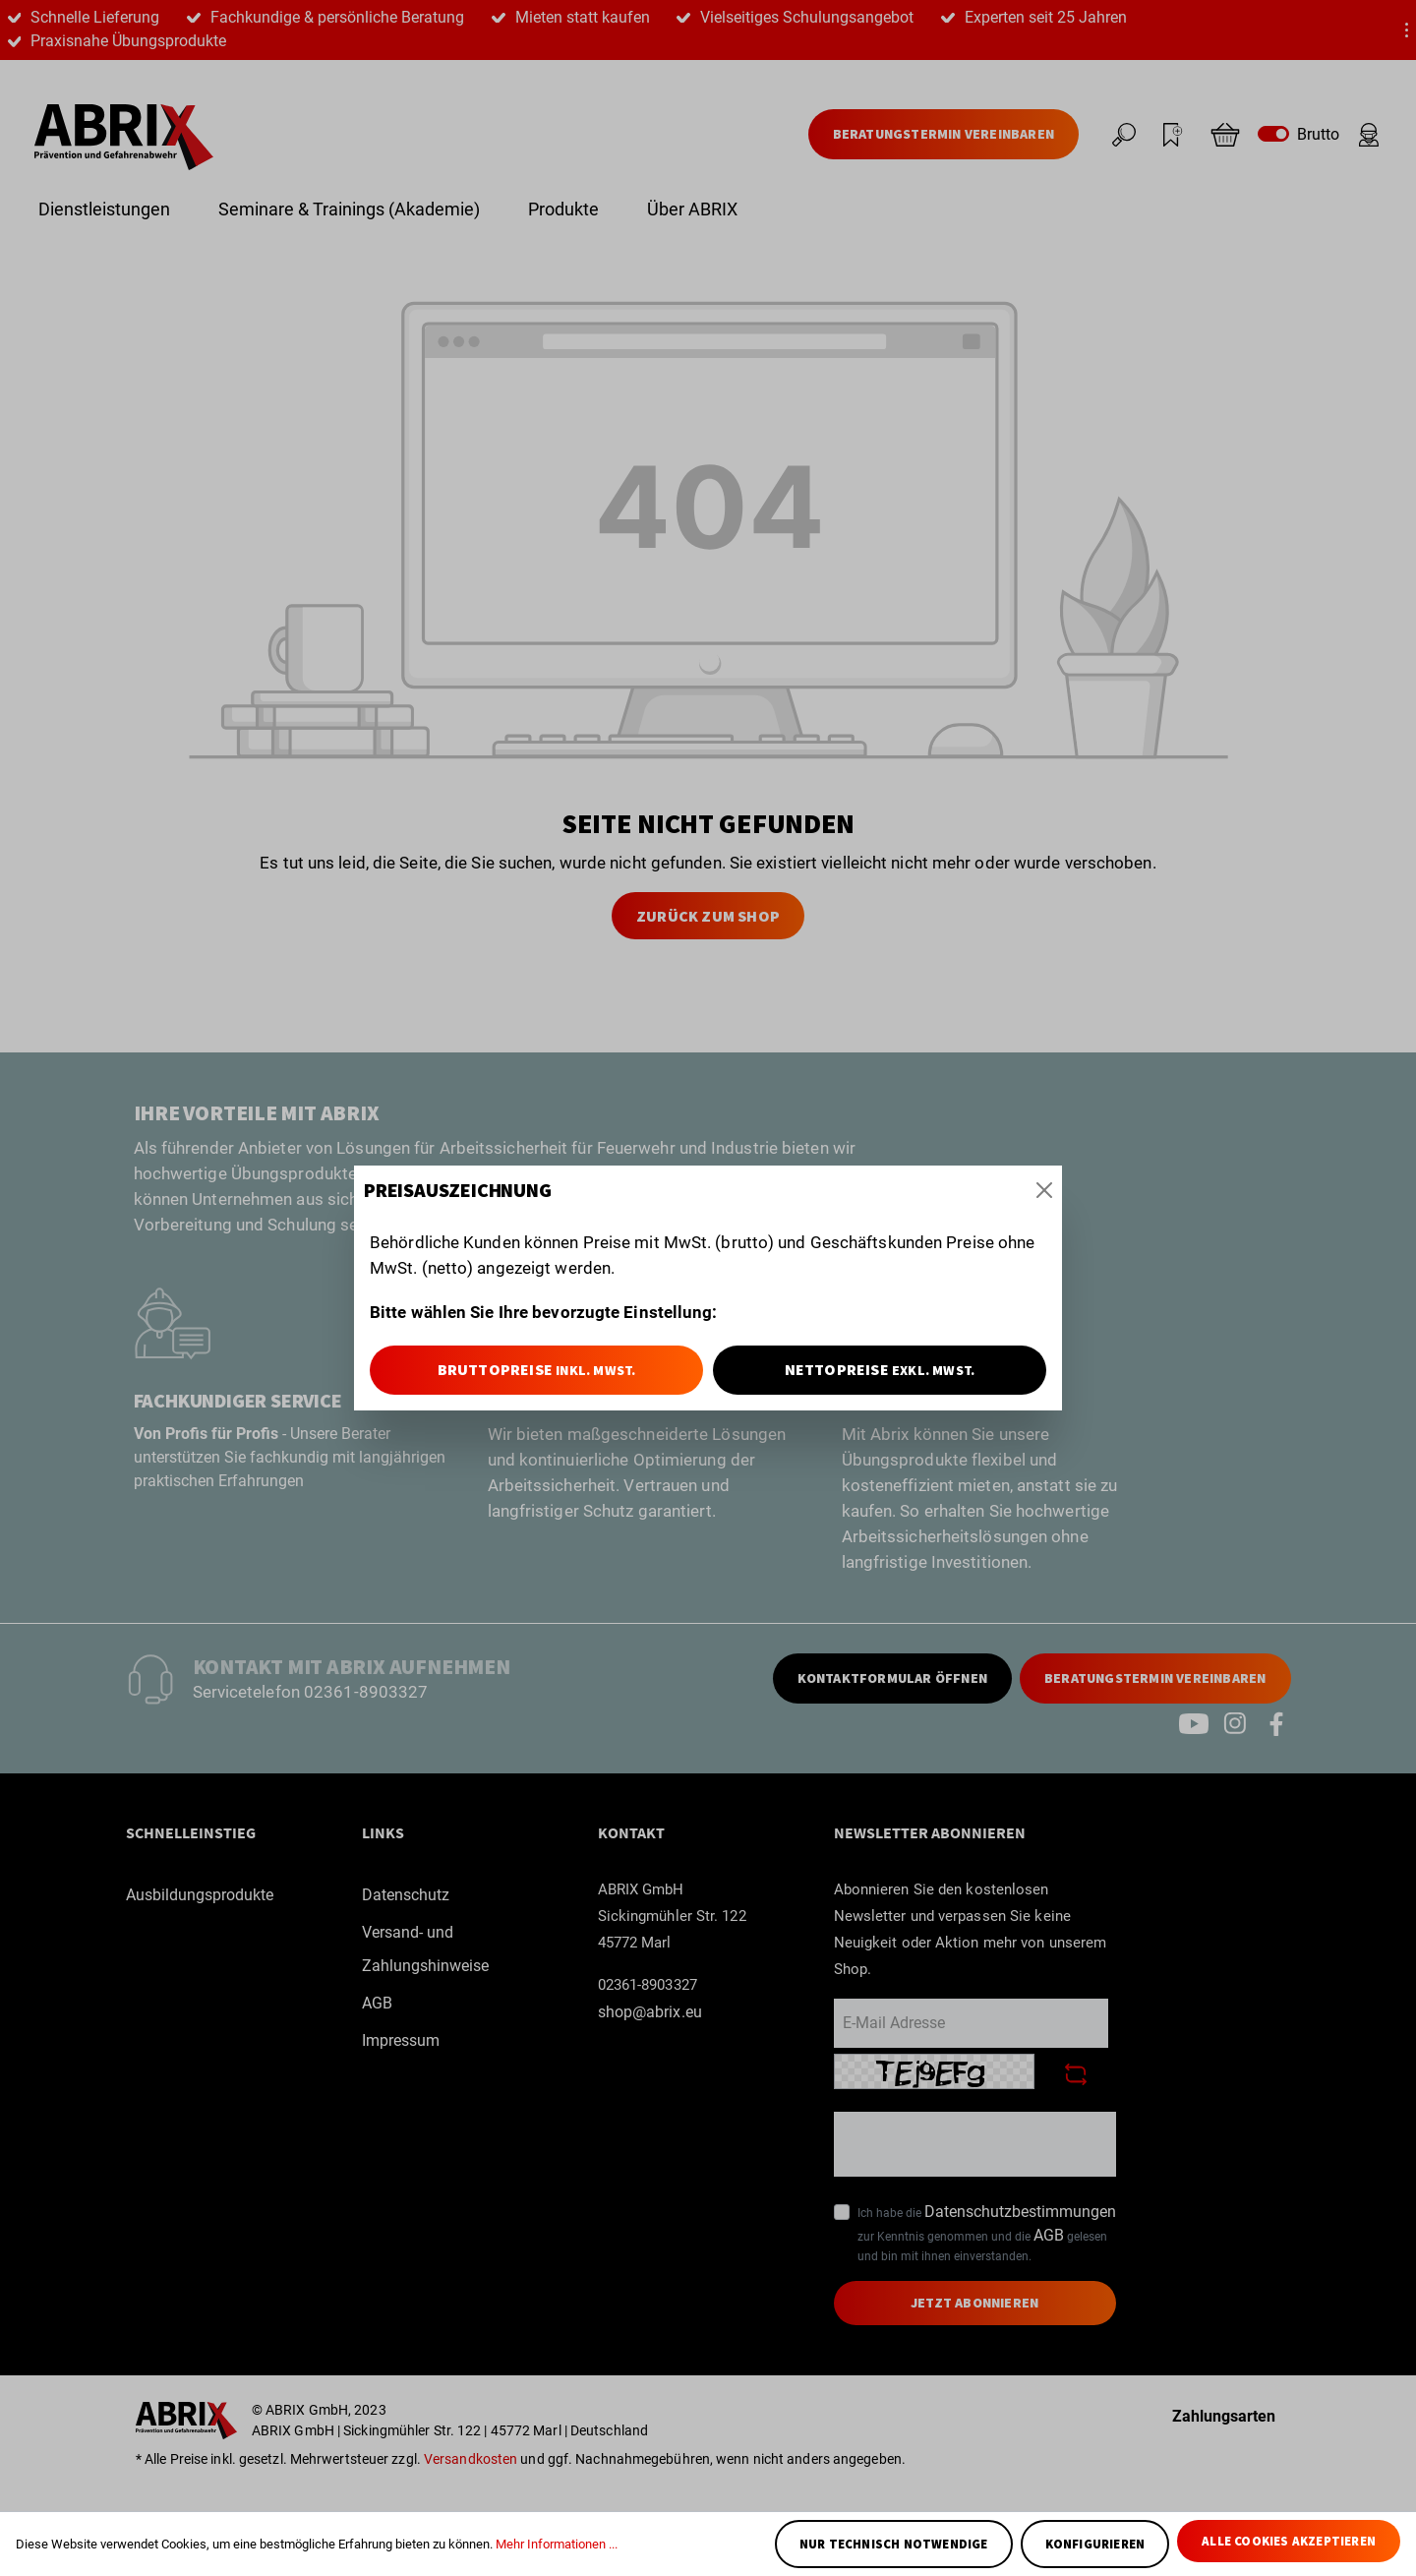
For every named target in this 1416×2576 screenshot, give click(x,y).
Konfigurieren (1095, 2544)
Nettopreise (880, 1369)
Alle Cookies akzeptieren (1289, 2541)
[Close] (1044, 1190)
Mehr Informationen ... (557, 2544)
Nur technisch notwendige (893, 2544)
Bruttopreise (537, 1369)
